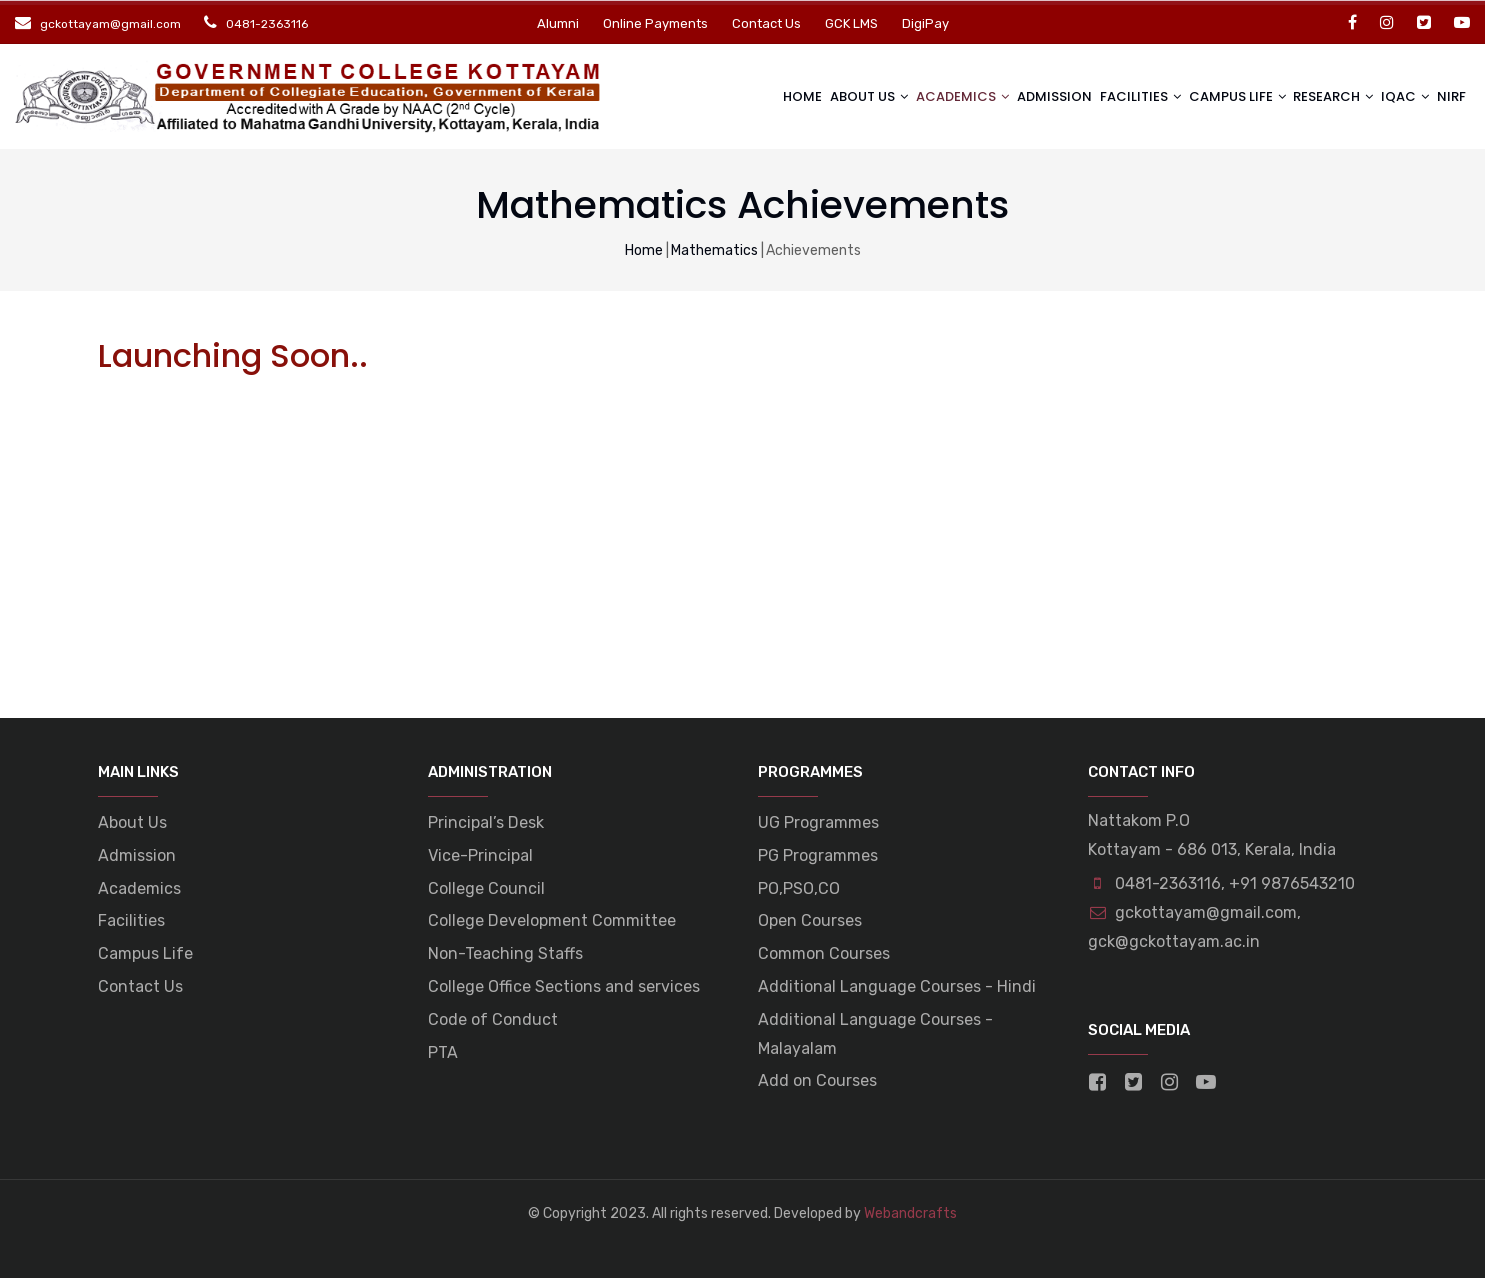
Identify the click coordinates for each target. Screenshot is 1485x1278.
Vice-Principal (480, 855)
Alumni (558, 23)
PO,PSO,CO (799, 888)
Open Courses (810, 920)
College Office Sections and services (564, 986)
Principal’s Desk (486, 822)
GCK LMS (851, 23)
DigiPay (925, 23)
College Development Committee (552, 920)
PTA (443, 1052)
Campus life (1222, 96)
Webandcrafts (910, 1213)
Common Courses (824, 953)
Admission (1031, 96)
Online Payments (655, 23)
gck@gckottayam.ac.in (1174, 941)
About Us (838, 96)
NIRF (1449, 96)
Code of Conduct (493, 1019)
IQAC (1399, 96)
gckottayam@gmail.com (1192, 912)
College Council (486, 888)
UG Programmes (818, 822)
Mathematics (714, 250)
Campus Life (145, 953)
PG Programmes (818, 855)
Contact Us (766, 23)
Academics (935, 96)
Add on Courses (817, 1080)
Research (1323, 96)
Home (767, 96)
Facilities (1121, 96)
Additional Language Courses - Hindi (897, 986)
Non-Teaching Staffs (505, 953)
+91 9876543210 (1292, 883)
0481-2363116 (1168, 883)
